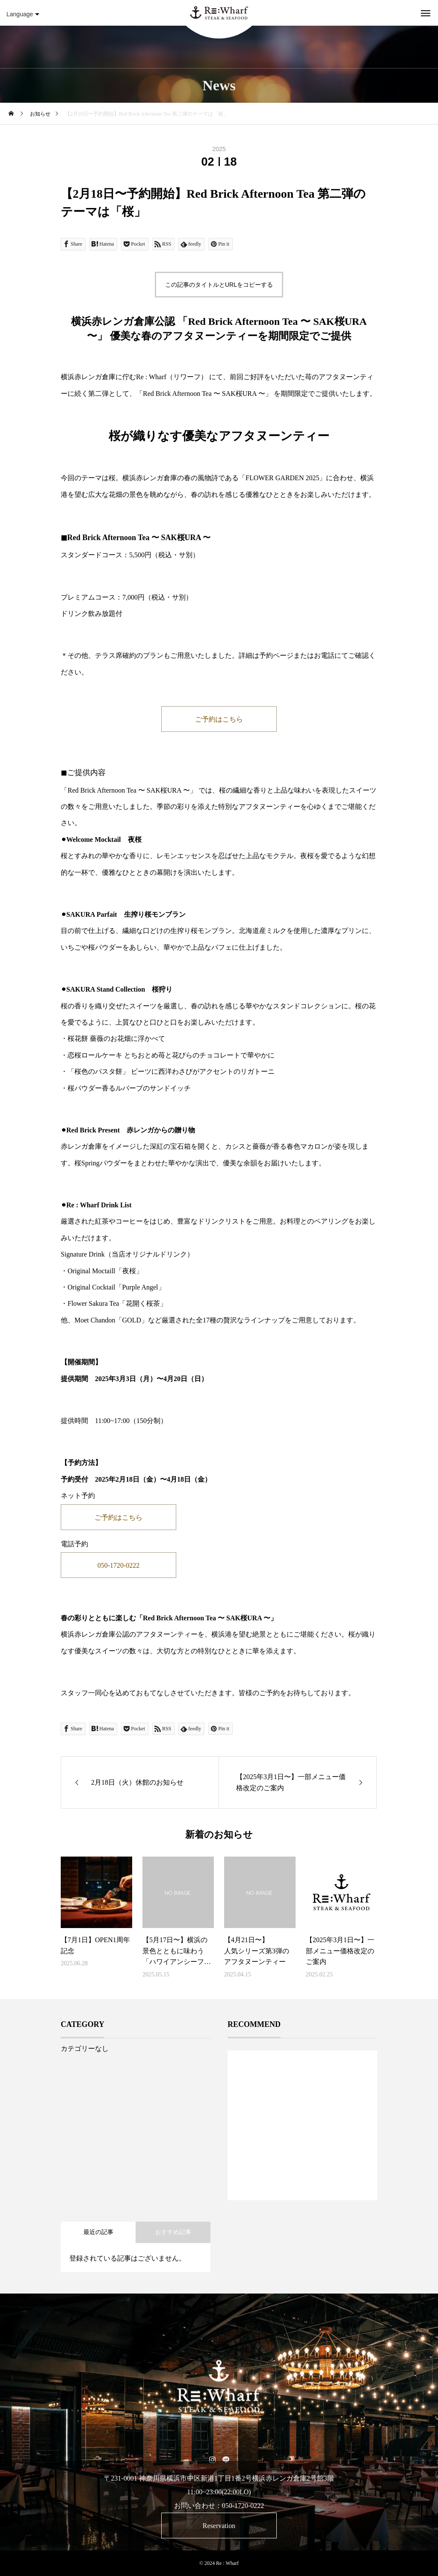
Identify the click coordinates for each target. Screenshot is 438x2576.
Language (22, 14)
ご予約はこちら (219, 719)
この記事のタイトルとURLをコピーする (219, 284)
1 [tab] (302, 2178)
